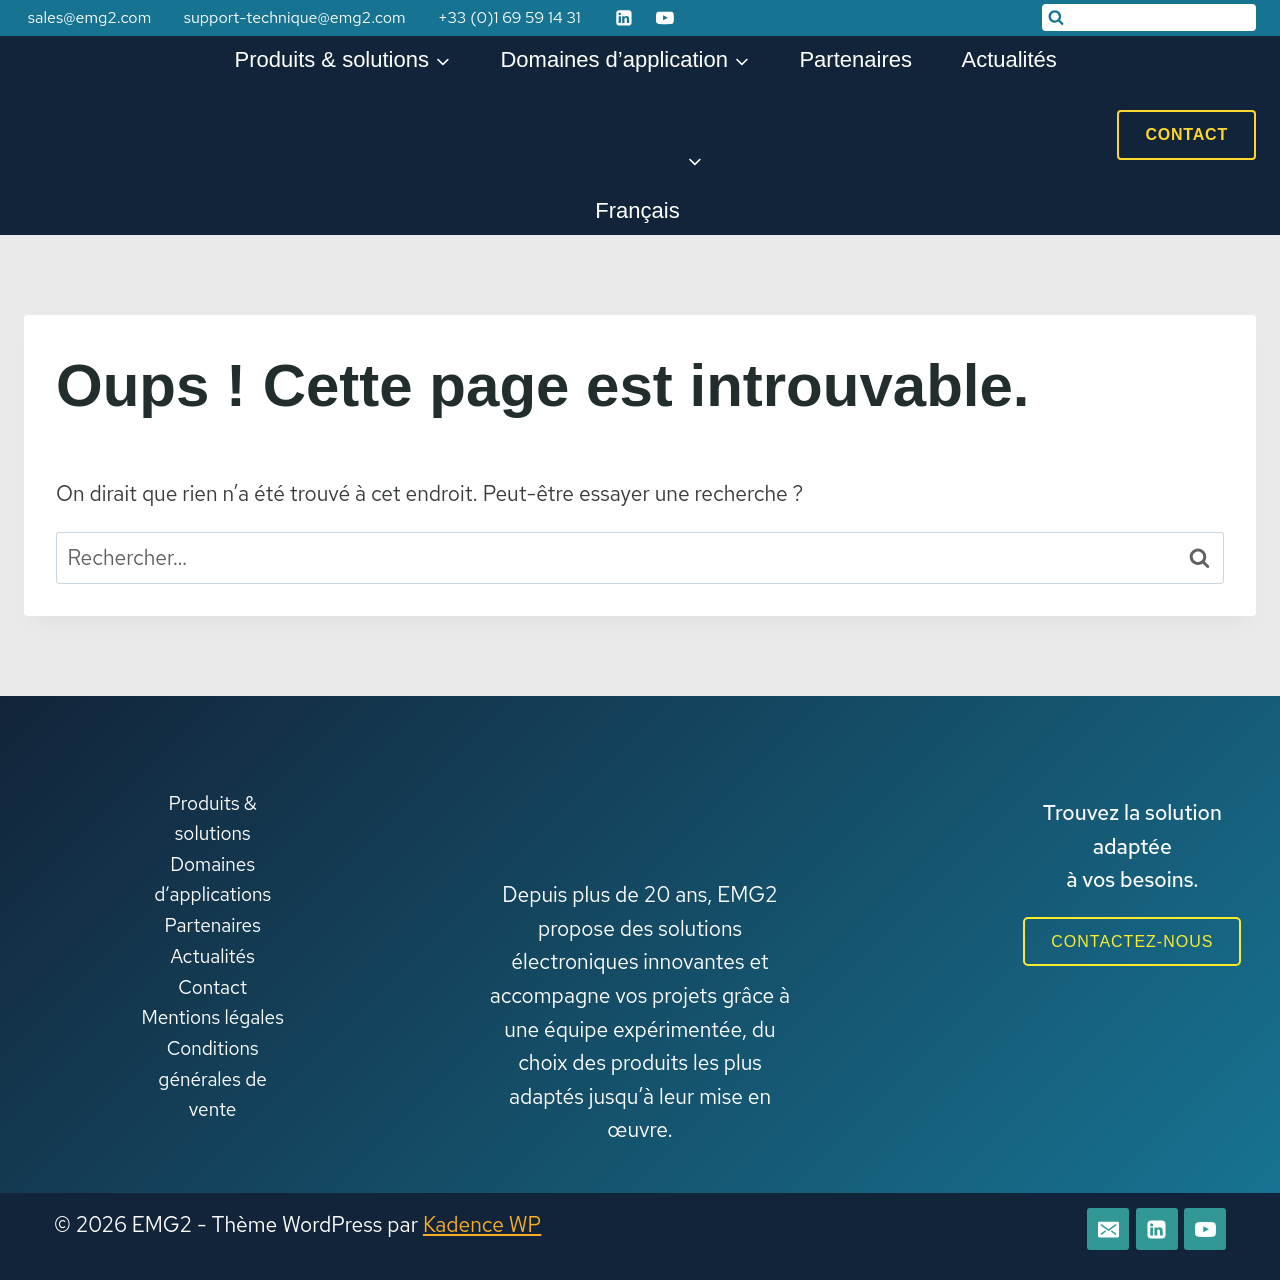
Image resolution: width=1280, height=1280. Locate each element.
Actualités (1008, 59)
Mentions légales (212, 1017)
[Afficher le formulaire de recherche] (1149, 17)
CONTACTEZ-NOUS (1132, 941)
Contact (1186, 134)
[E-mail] (1108, 1229)
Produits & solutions (212, 818)
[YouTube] (665, 18)
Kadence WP (482, 1224)
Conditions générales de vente (212, 1079)
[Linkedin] (624, 18)
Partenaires (855, 59)
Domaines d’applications (212, 879)
